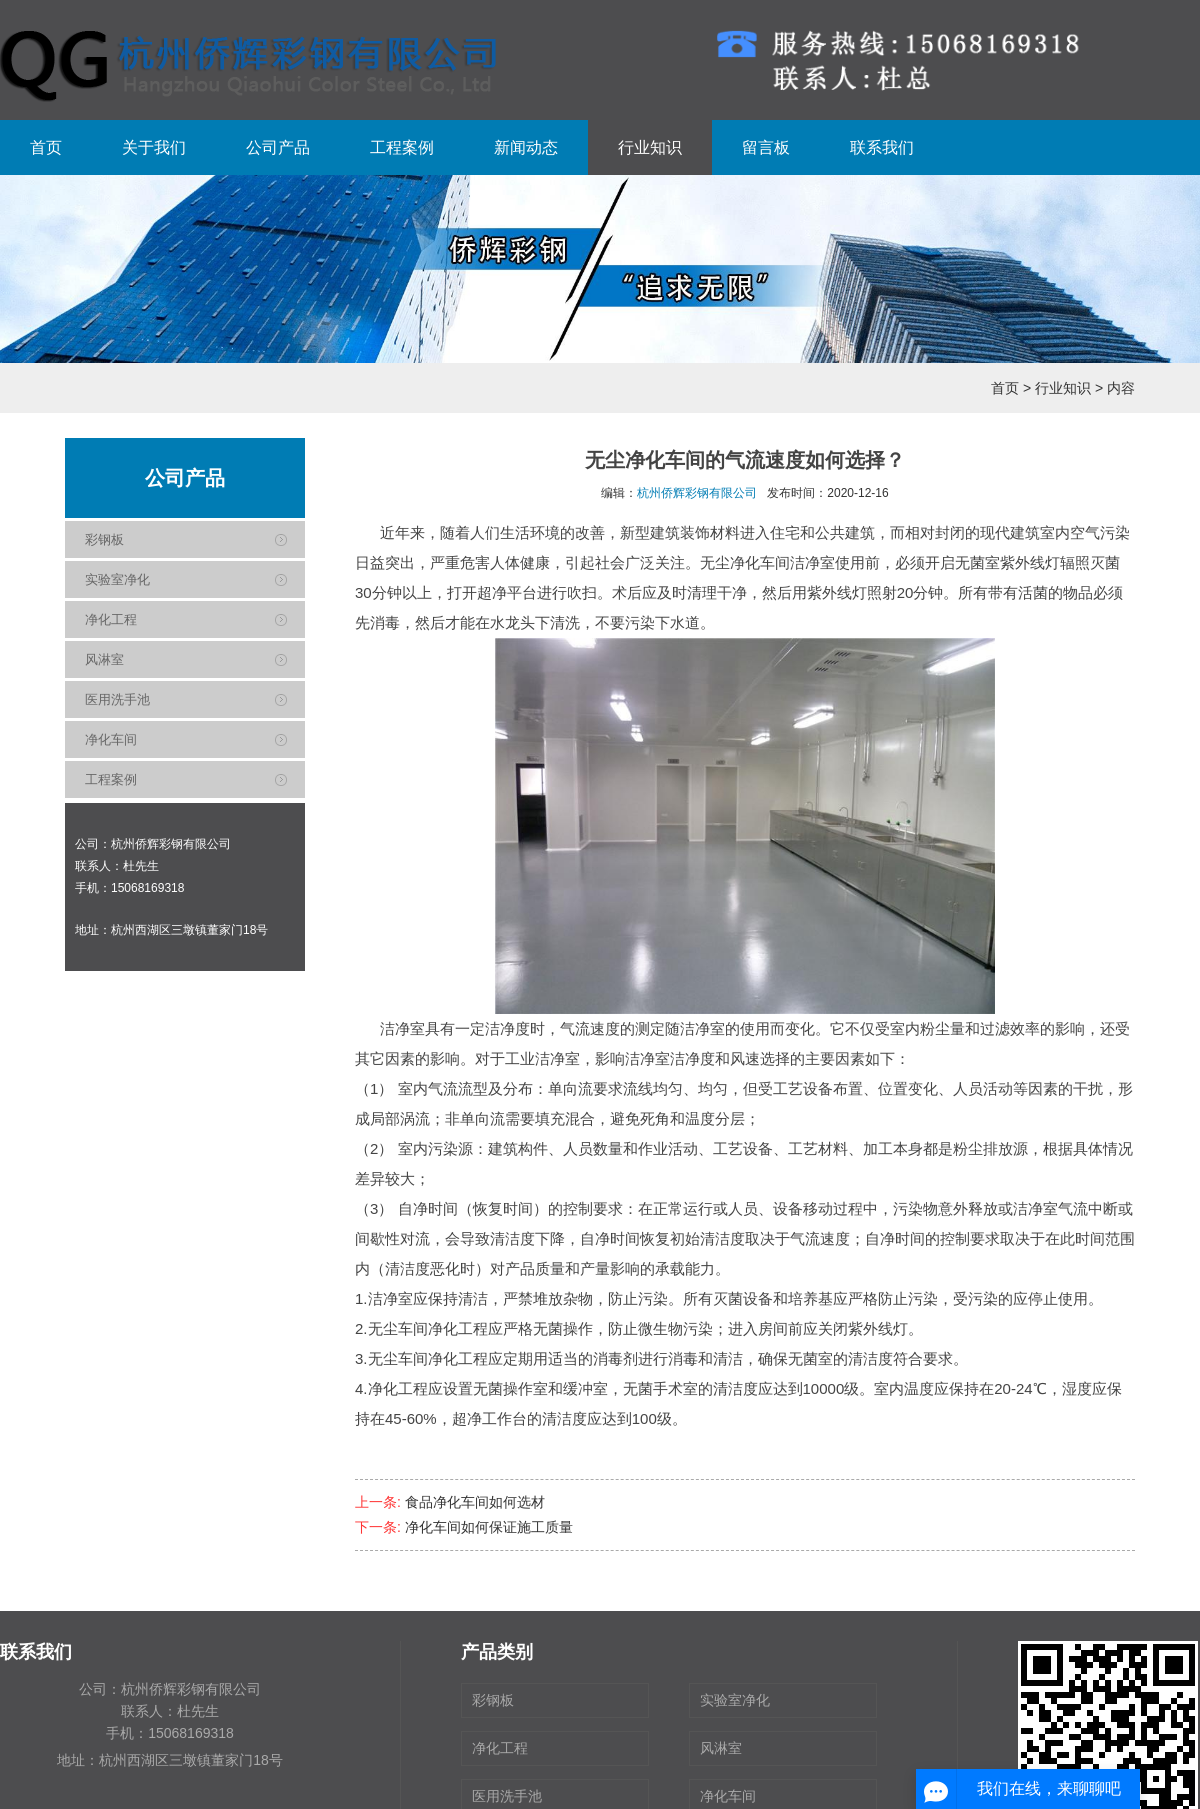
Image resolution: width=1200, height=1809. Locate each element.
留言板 (766, 147)
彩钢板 (104, 539)
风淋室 (104, 659)
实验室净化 (117, 579)
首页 (46, 147)
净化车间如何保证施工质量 (489, 1527)
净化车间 (111, 739)
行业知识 (650, 147)
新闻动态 (526, 147)
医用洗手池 (117, 699)
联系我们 (882, 147)
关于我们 (154, 147)
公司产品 (278, 147)
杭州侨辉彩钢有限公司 (697, 493)
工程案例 (402, 147)
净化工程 (111, 619)
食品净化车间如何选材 (475, 1502)
